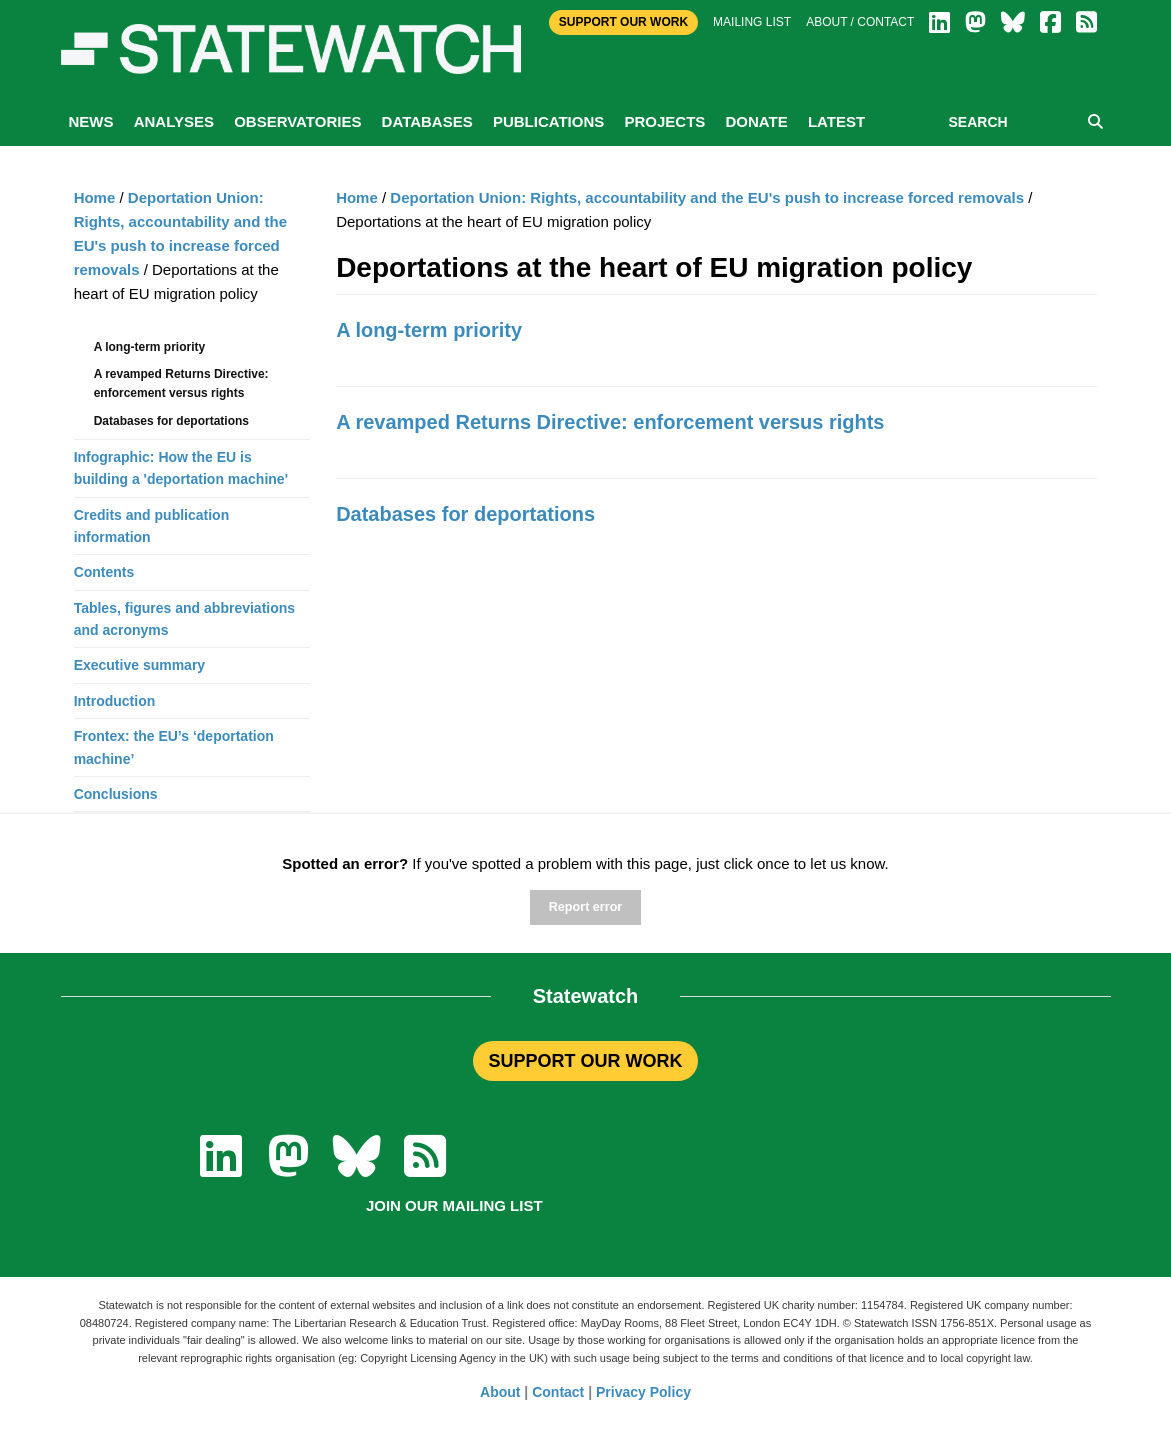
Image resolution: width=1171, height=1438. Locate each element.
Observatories (297, 121)
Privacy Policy (643, 1392)
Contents (104, 572)
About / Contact (860, 22)
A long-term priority (429, 330)
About (500, 1392)
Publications (548, 121)
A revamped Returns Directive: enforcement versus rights (610, 422)
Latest (836, 121)
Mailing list (752, 22)
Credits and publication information (152, 526)
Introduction (115, 701)
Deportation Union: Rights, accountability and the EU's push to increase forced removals (707, 197)
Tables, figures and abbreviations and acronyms (184, 619)
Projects (664, 121)
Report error (585, 907)
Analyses (174, 121)
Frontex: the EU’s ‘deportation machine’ (174, 747)
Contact (558, 1392)
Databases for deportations (465, 514)
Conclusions (116, 794)
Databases (427, 121)
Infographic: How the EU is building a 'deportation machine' (181, 468)
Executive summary (140, 665)
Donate (756, 121)
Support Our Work (623, 22)
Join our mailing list (454, 1205)
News (91, 121)
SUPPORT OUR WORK (585, 1061)
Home (357, 197)
